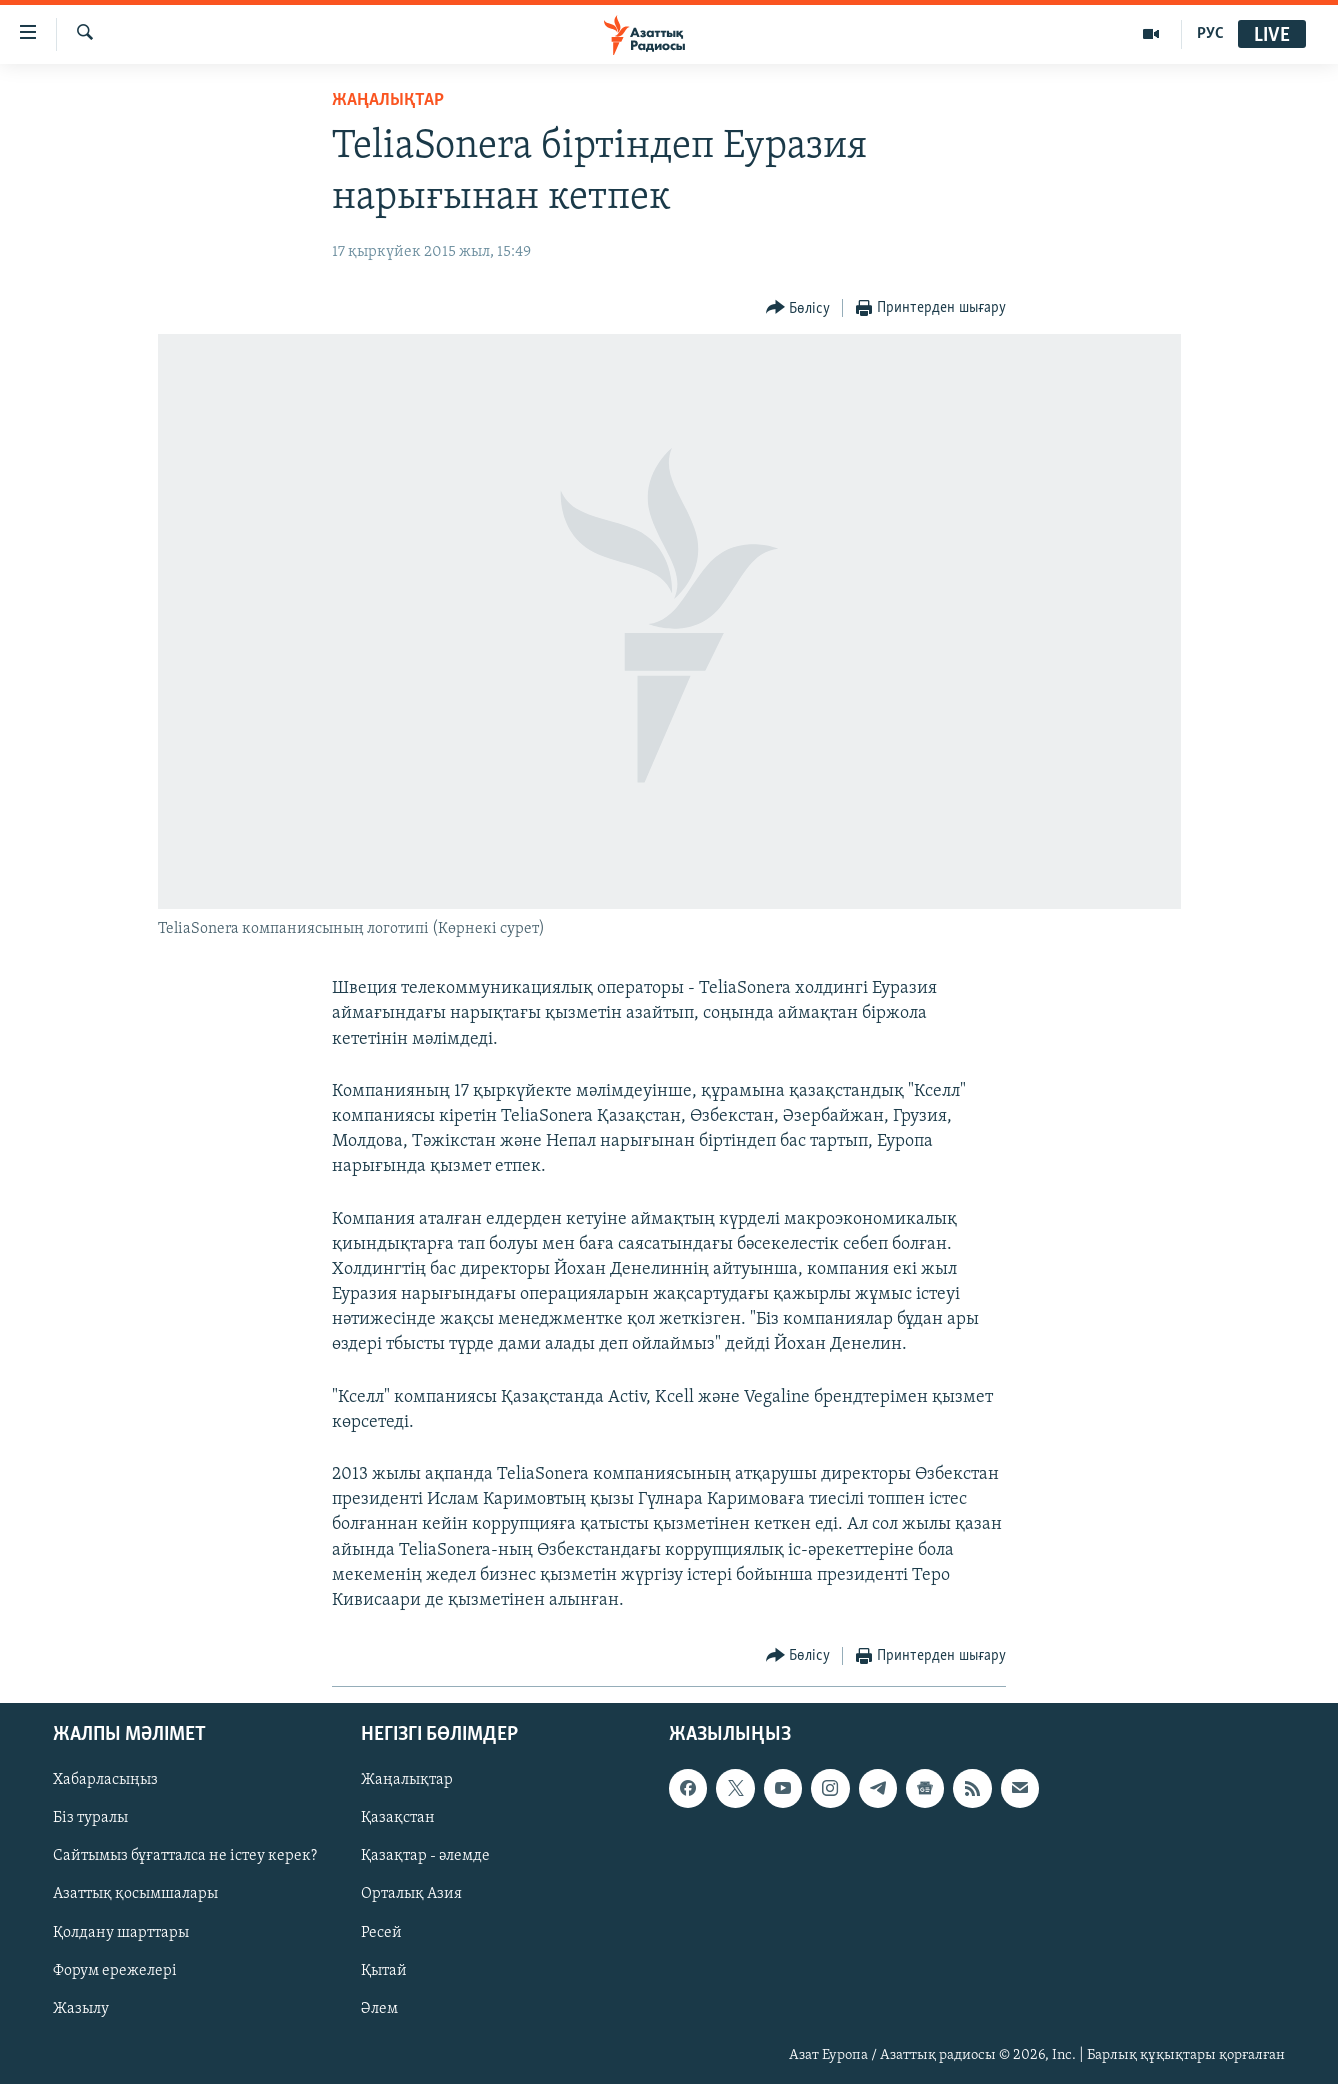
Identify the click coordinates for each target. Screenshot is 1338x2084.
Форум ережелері (115, 1971)
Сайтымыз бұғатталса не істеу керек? (185, 1857)
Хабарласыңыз (105, 1781)
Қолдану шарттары (121, 1933)
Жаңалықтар (407, 1781)
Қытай (384, 1971)
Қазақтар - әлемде (425, 1857)
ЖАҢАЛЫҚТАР (388, 100)
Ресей (381, 1933)
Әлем (379, 2009)
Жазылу (81, 2009)
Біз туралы (90, 1819)
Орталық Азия (411, 1895)
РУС (1210, 34)
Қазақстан (398, 1819)
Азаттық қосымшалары (135, 1895)
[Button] (798, 308)
